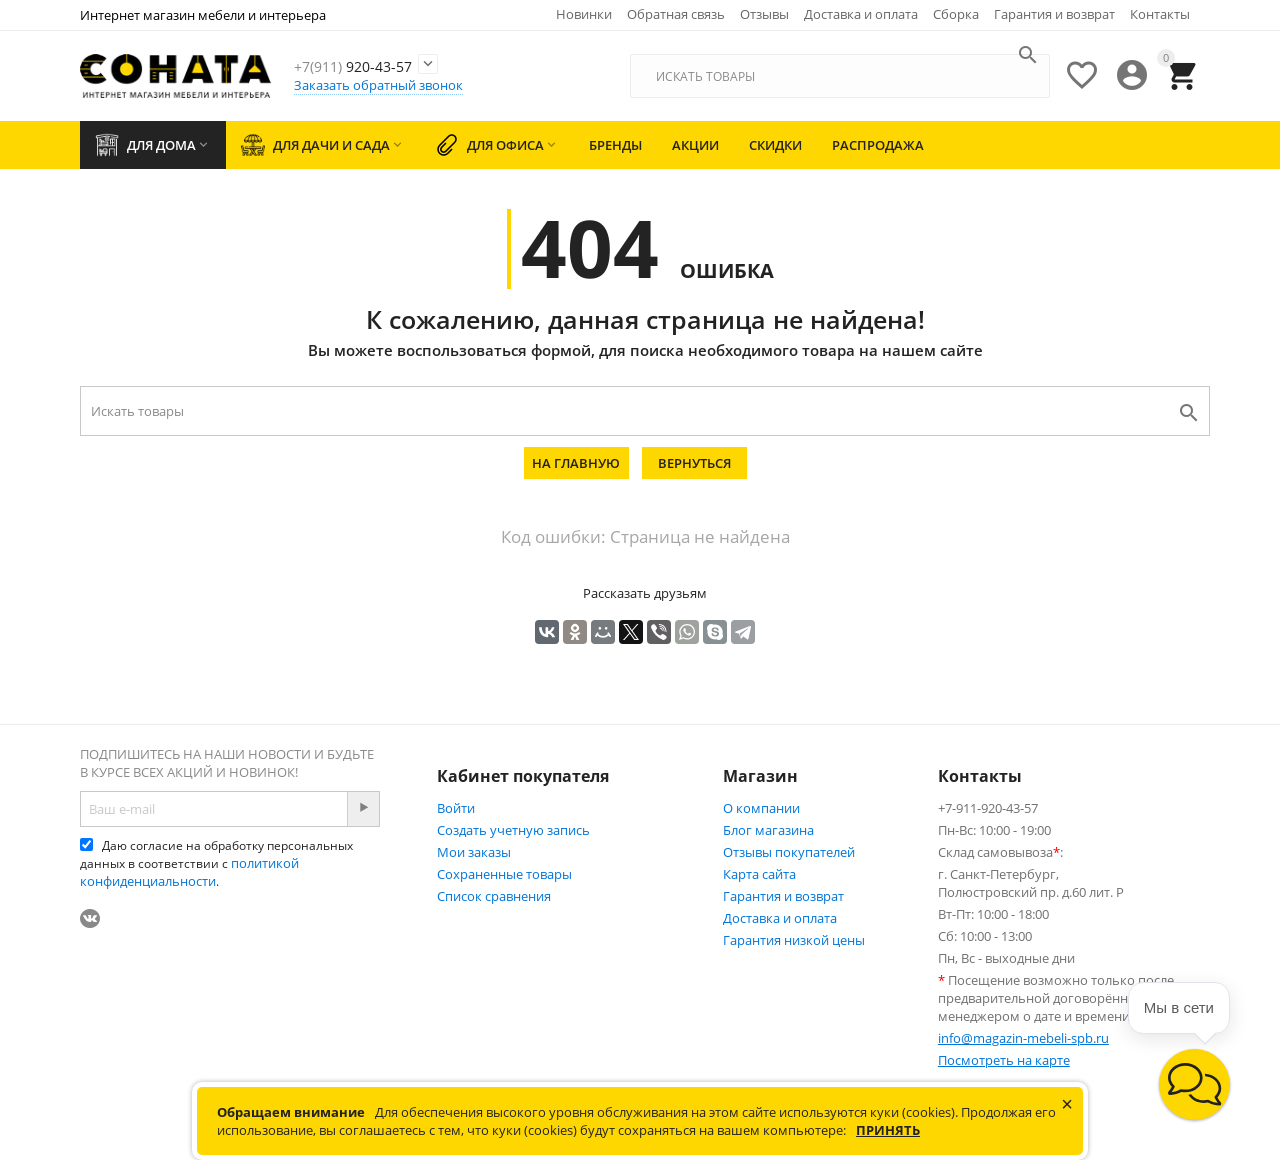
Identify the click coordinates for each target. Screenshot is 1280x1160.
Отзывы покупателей (789, 852)
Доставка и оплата (861, 14)
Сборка (956, 14)
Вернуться (694, 463)
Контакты (1160, 14)
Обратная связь (676, 14)
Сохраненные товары (504, 874)
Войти (456, 808)
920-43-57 (389, 65)
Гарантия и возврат (1054, 14)
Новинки (584, 14)
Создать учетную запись (513, 830)
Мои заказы (474, 852)
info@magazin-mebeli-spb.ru (1023, 1038)
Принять (888, 1130)
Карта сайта (759, 874)
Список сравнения (494, 896)
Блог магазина (768, 830)
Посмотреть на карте (1004, 1060)
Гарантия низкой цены (794, 940)
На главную (576, 463)
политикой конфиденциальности (189, 872)
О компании (761, 808)
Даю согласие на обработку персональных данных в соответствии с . (216, 863)
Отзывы (764, 14)
